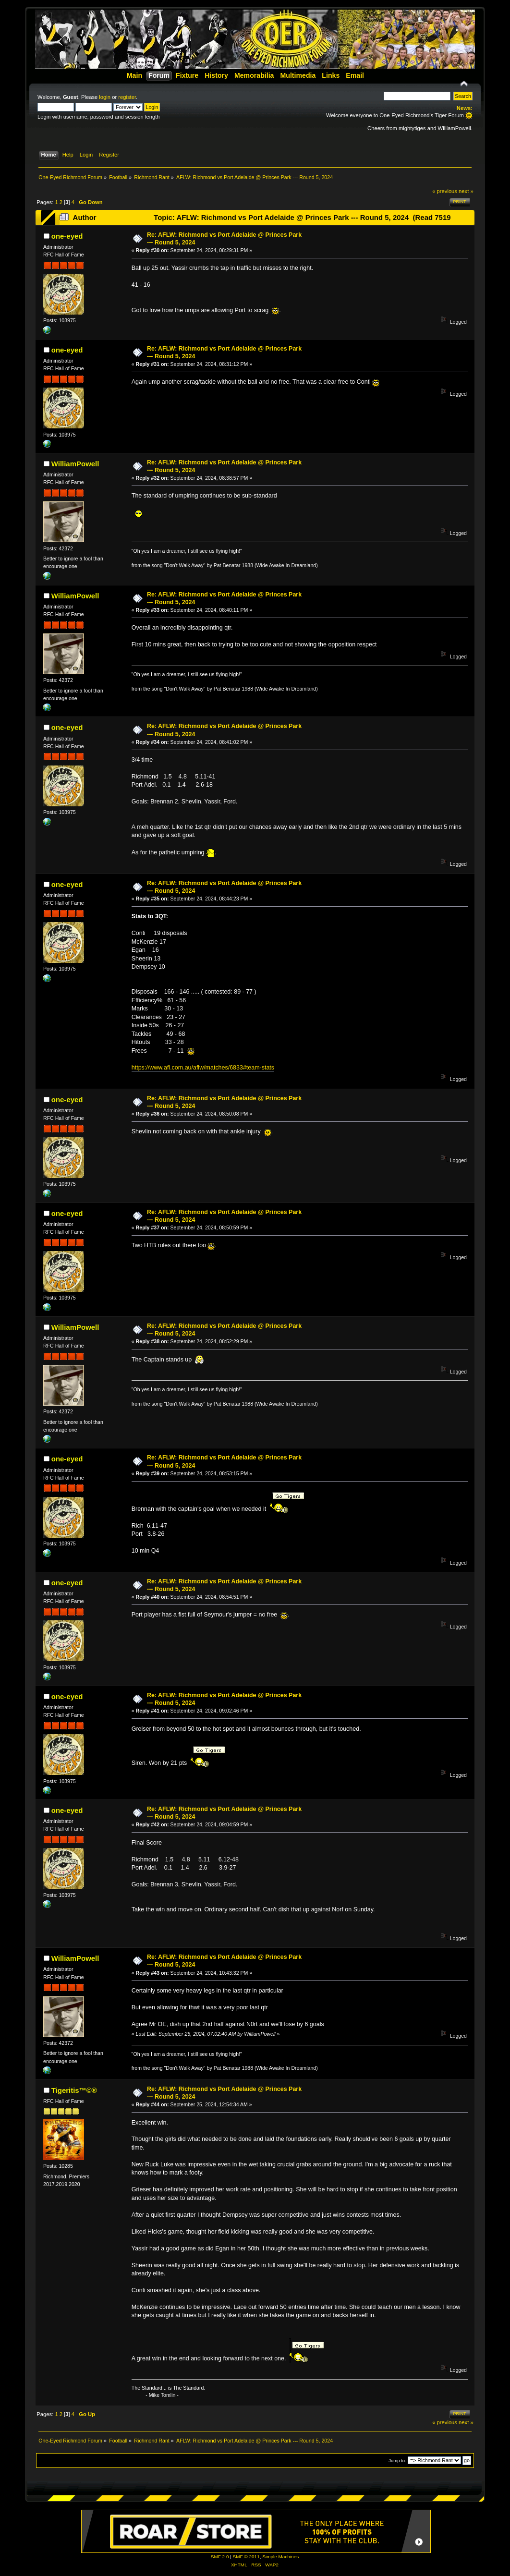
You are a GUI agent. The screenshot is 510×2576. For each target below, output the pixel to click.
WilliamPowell (75, 464)
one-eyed (67, 236)
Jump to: (397, 2460)
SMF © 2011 (246, 2556)
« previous (444, 191)
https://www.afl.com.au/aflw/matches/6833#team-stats (203, 1067)
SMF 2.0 (220, 2556)
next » (466, 191)
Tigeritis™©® (74, 2090)
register (127, 97)
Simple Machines (280, 2556)
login (104, 97)
